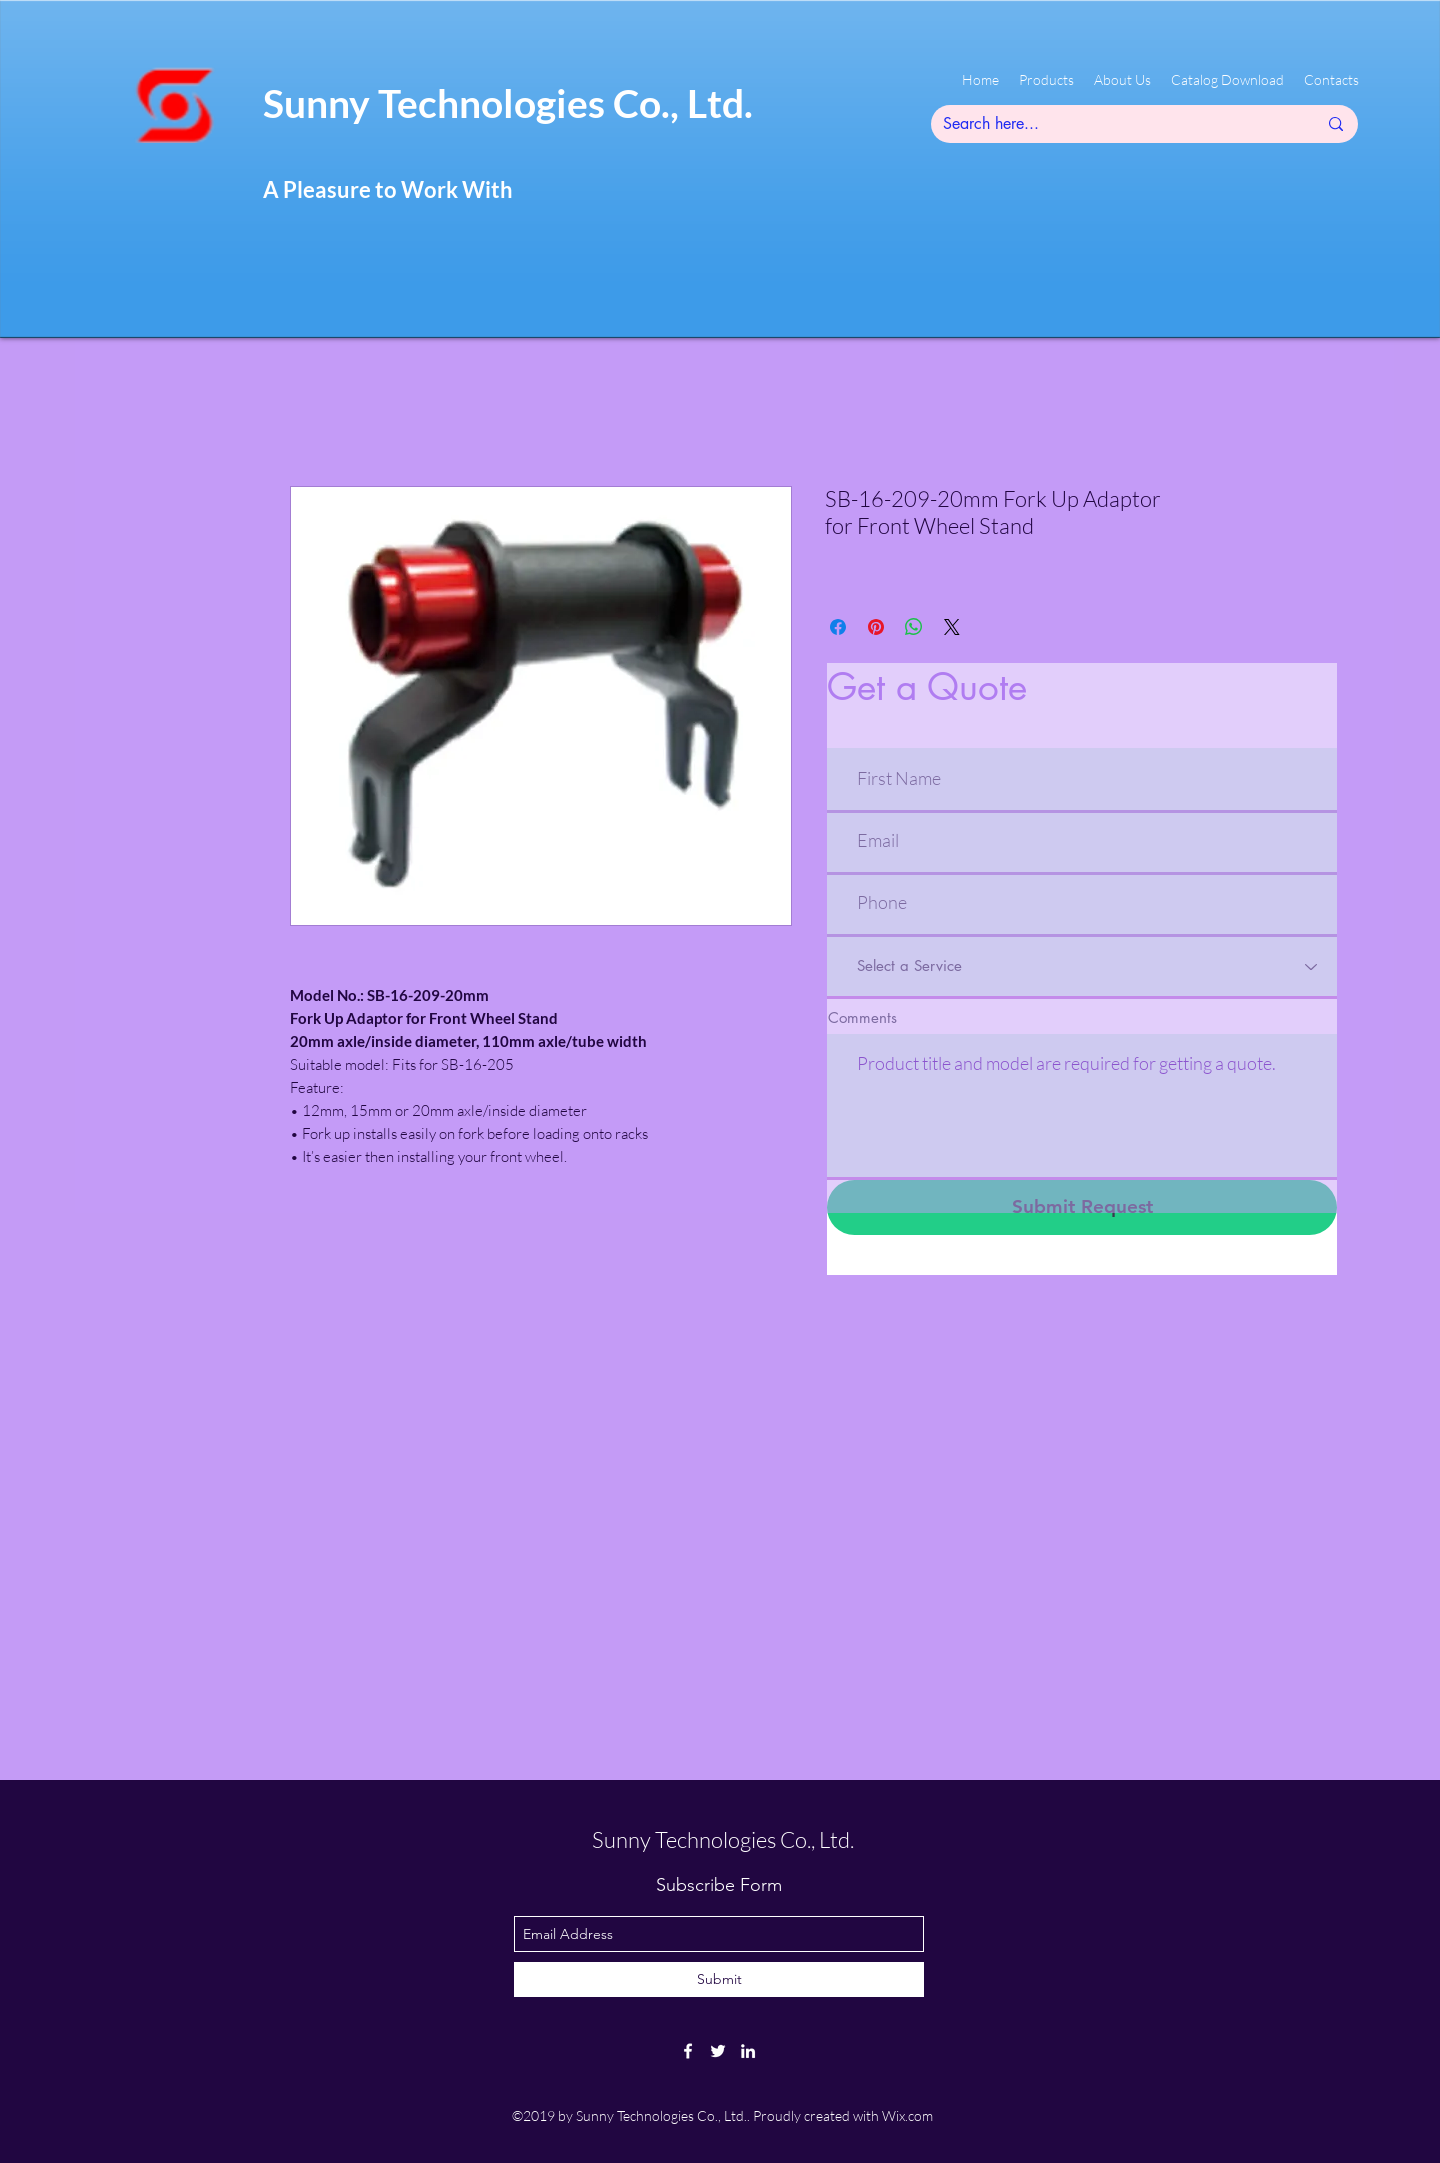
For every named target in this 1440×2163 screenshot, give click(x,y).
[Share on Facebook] (838, 627)
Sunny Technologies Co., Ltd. (508, 103)
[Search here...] (1115, 124)
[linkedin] (748, 2051)
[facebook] (688, 2051)
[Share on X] (952, 627)
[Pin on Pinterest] (876, 627)
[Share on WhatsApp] (914, 627)
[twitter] (718, 2051)
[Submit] (719, 1979)
